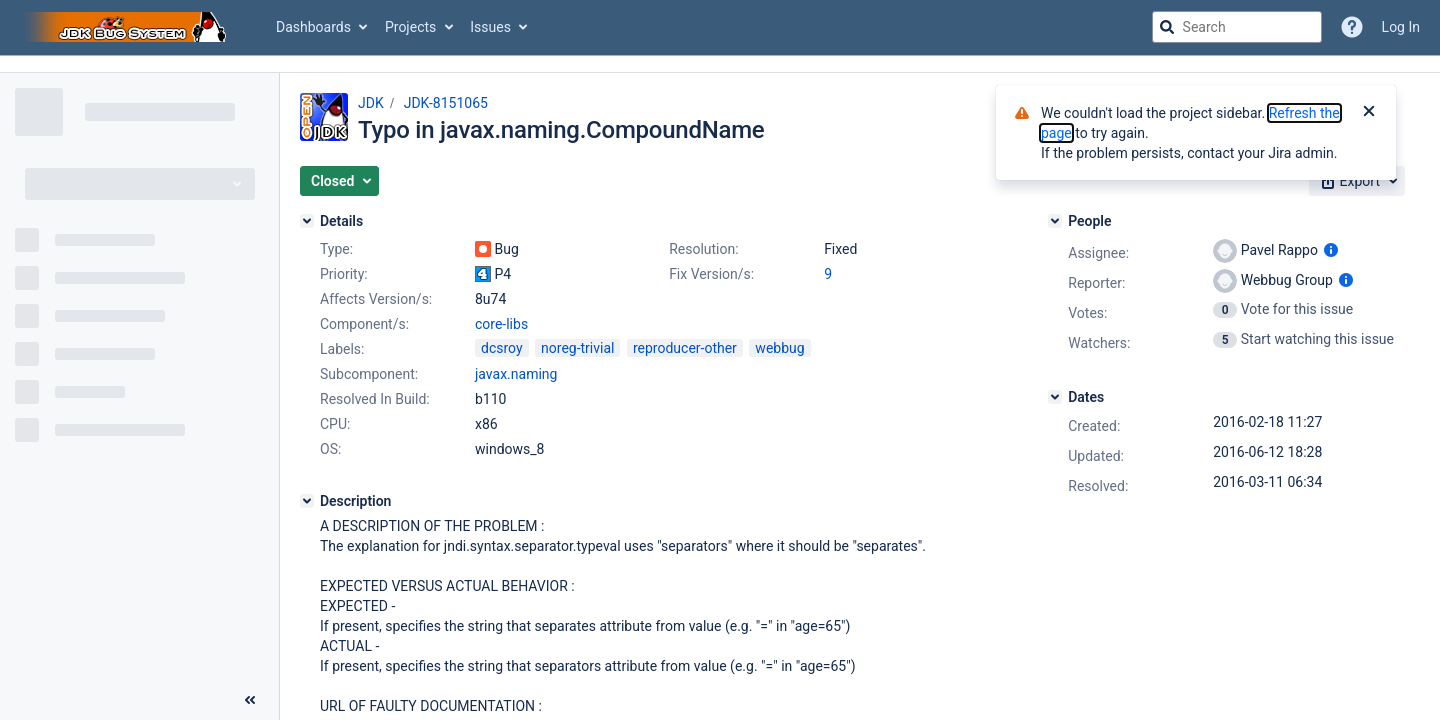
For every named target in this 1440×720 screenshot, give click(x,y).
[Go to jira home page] (128, 27)
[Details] (307, 221)
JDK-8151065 (446, 103)
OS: (330, 449)
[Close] (1369, 113)
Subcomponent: (369, 374)
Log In (1401, 27)
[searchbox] (1237, 27)
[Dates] (1055, 397)
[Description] (307, 501)
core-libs (501, 324)
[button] (339, 181)
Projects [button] (410, 27)
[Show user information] (1331, 250)
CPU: (335, 424)
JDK (371, 103)
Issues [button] (490, 27)
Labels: (342, 349)
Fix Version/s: (711, 274)
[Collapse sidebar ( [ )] (250, 700)
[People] (1055, 221)
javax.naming (516, 374)
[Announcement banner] (720, 64)
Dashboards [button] (313, 27)
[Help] (1352, 27)
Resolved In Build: (375, 399)
